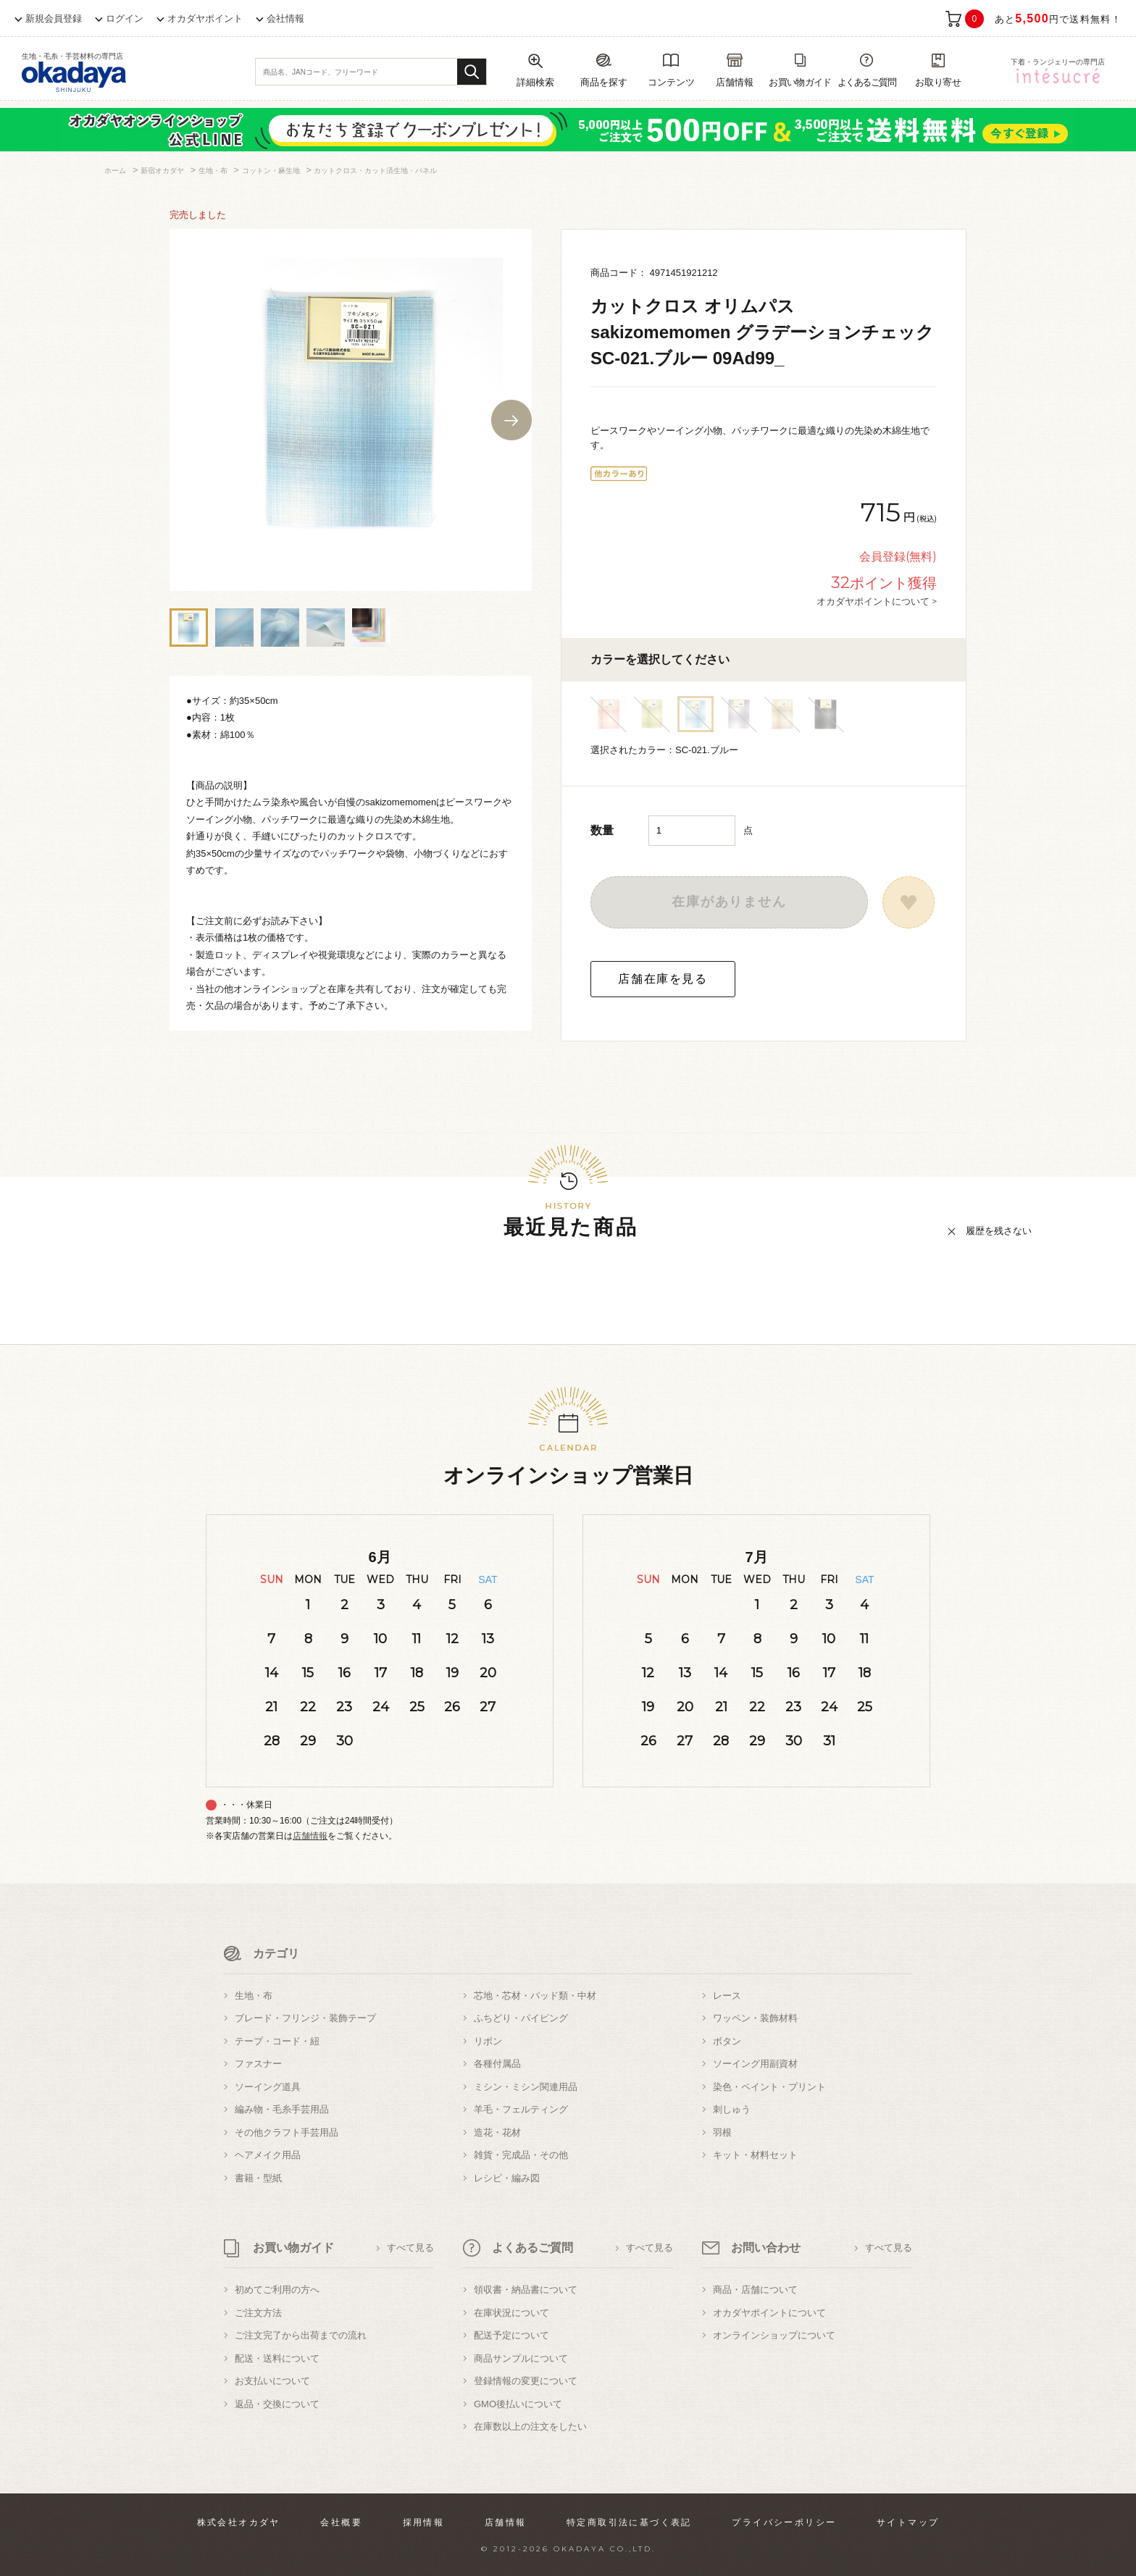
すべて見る (410, 2247)
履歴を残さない (999, 1230)
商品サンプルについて (521, 2358)
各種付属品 (497, 2063)
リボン (488, 2041)
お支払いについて (272, 2380)
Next (511, 420)
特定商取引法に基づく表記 (629, 2522)
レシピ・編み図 (507, 2178)
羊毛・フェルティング (521, 2109)
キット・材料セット (755, 2154)
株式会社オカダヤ (238, 2522)
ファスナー (258, 2063)
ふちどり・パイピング (521, 2018)
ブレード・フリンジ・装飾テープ (305, 2018)
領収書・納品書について (525, 2289)
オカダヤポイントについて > (876, 601)
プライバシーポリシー (784, 2522)
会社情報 (285, 18)
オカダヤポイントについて (769, 2312)
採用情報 (424, 2522)
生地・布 (253, 1995)
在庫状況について (511, 2312)
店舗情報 (310, 1836)
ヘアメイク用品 (268, 2154)
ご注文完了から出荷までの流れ (301, 2335)
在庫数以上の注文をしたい (530, 2426)
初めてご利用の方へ (277, 2289)
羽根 (722, 2132)
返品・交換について (277, 2404)
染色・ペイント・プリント (769, 2086)
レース (727, 1995)
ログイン (124, 18)
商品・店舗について (755, 2289)
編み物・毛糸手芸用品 (282, 2109)
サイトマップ (908, 2522)
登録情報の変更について (525, 2380)
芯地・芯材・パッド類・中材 (535, 1995)
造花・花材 (497, 2132)
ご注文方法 (258, 2312)
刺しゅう (732, 2109)
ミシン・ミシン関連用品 (525, 2086)
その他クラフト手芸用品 (286, 2132)
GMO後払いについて (518, 2404)
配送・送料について (277, 2358)
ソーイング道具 (268, 2086)
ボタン (727, 2041)
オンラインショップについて (774, 2335)
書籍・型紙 (258, 2178)
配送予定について (511, 2335)
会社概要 (341, 2522)
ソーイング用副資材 (755, 2063)
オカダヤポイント (205, 18)
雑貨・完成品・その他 (521, 2154)
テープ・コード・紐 (277, 2041)
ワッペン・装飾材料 (755, 2018)
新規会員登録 (53, 18)
